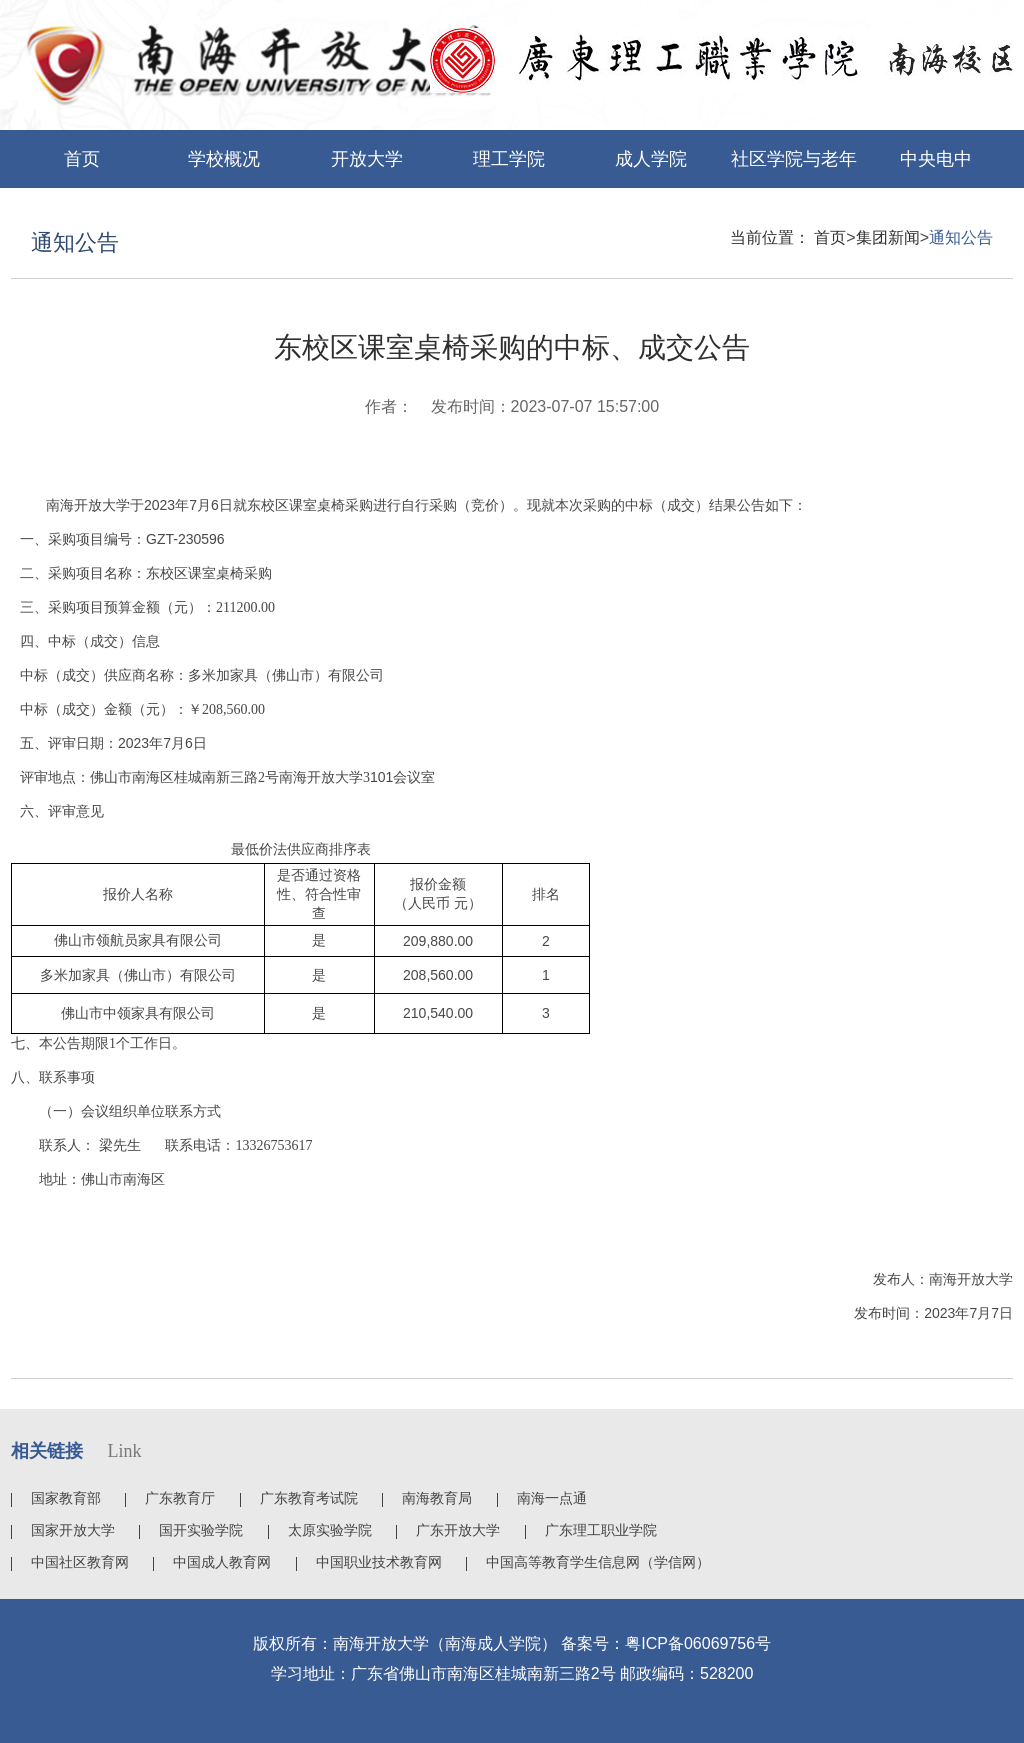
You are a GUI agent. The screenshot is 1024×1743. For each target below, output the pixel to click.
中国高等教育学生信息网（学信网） (598, 1562)
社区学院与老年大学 (794, 168)
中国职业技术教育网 (379, 1562)
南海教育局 (437, 1498)
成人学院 (651, 159)
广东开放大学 (458, 1530)
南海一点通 (552, 1498)
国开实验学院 (201, 1530)
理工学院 (509, 159)
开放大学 (367, 159)
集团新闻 (888, 237)
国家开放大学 (73, 1530)
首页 (82, 159)
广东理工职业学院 (601, 1530)
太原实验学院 (330, 1530)
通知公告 (961, 237)
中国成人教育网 (222, 1562)
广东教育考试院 (309, 1498)
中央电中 (936, 159)
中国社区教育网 (80, 1562)
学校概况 (224, 159)
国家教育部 (66, 1498)
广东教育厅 (180, 1498)
